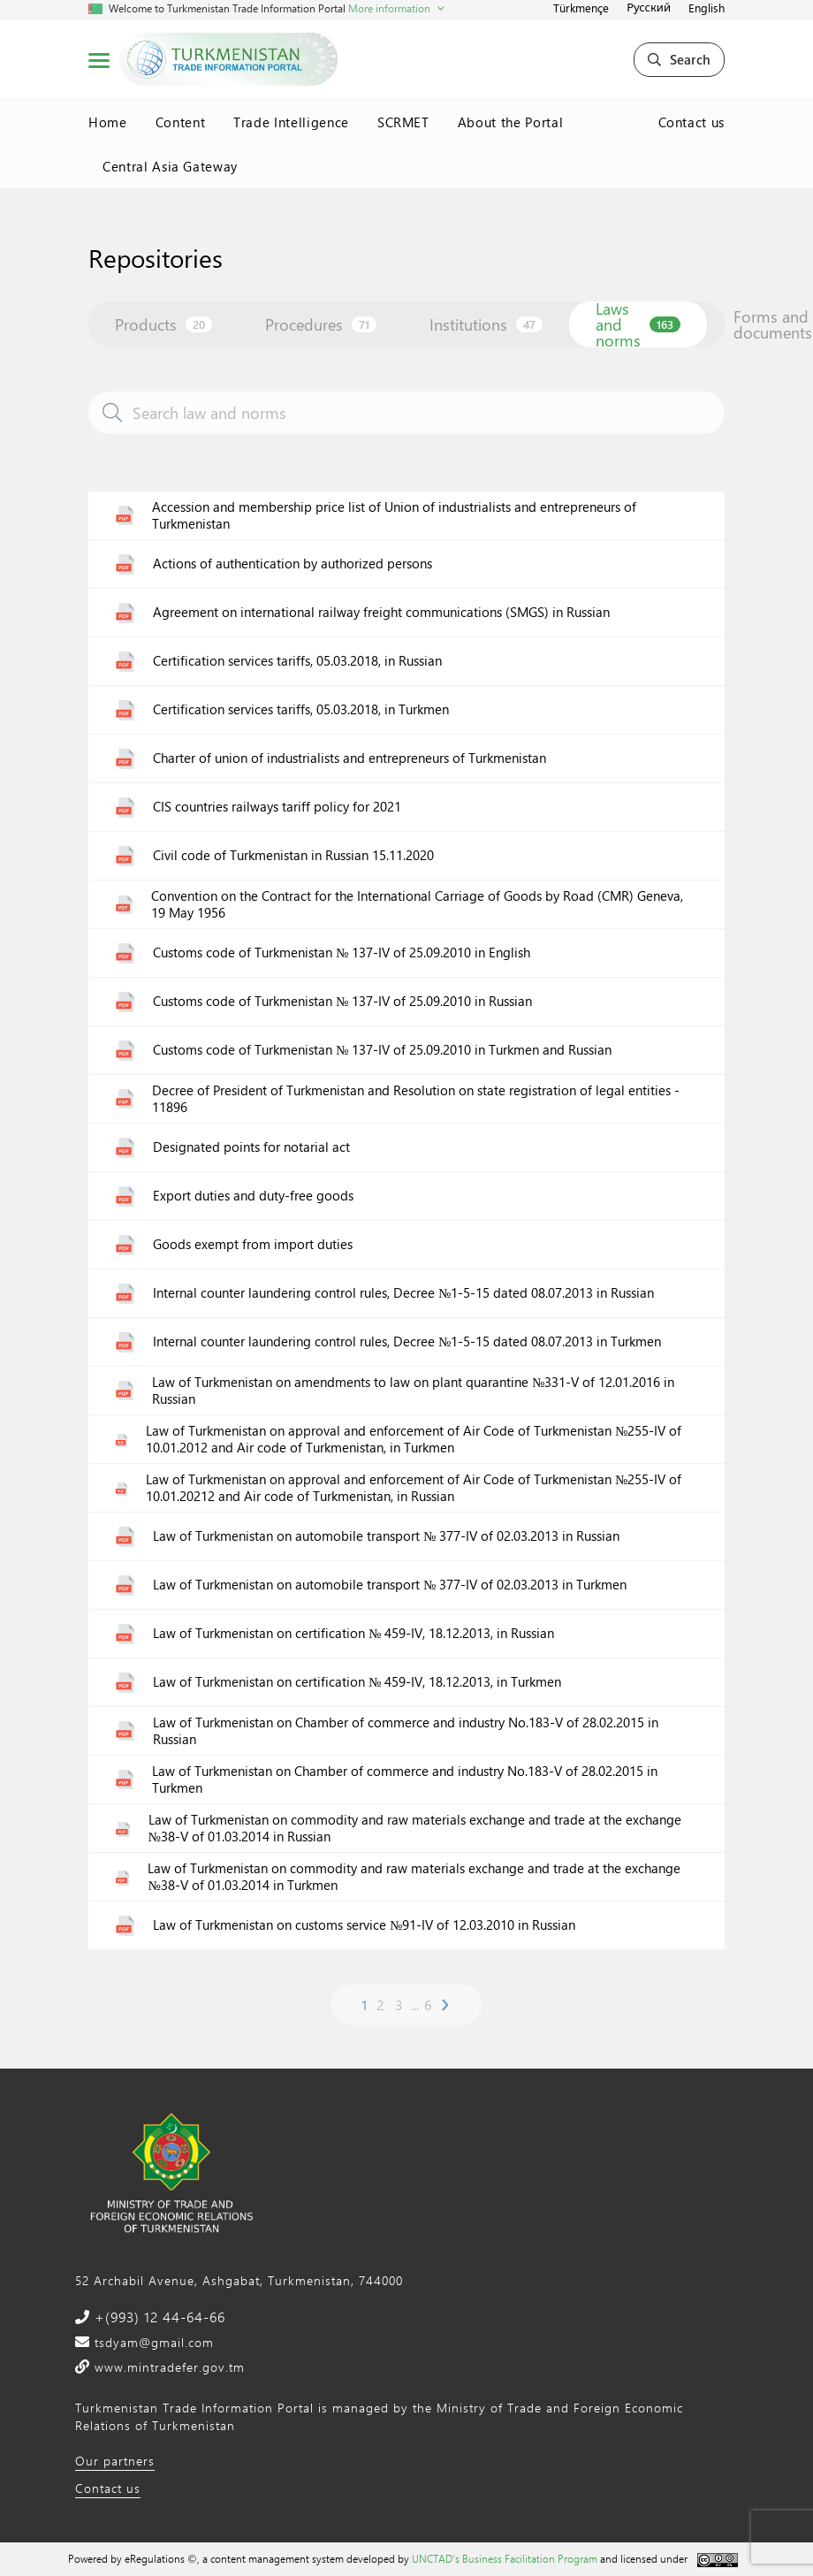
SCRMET (403, 122)
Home (107, 122)
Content (181, 122)
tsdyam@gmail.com (152, 2342)
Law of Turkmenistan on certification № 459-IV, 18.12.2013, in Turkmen (357, 1681)
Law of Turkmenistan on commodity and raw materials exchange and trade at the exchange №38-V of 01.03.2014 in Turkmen (414, 1877)
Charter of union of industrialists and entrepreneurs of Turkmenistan (349, 758)
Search (679, 59)
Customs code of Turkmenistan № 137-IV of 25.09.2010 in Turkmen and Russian (382, 1049)
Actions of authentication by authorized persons (292, 563)
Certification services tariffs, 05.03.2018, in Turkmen (301, 709)
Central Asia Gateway (170, 166)
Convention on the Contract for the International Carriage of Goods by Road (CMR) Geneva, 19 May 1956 (417, 905)
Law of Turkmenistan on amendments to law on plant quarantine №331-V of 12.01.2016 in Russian (413, 1391)
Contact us (692, 122)
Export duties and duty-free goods (253, 1195)
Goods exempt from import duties (253, 1244)
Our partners (115, 2460)
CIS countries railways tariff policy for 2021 (277, 806)
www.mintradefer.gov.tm (167, 2367)
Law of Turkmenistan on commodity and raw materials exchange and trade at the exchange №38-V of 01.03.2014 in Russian (414, 1828)
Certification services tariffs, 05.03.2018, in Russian (297, 660)
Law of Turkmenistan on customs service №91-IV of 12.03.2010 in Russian (364, 1925)
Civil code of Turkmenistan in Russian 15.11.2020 (293, 855)
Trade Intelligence (291, 122)
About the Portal (510, 122)
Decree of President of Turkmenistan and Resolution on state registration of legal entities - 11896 (416, 1099)
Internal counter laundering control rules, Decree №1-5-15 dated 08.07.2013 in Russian (403, 1292)
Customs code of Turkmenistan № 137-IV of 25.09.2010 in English (341, 952)
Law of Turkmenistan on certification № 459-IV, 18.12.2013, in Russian (353, 1633)
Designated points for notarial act (251, 1147)
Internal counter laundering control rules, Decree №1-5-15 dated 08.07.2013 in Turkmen (407, 1341)
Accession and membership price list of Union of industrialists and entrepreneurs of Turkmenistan (394, 516)
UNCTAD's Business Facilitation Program (504, 2558)
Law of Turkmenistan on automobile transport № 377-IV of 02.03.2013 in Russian (386, 1536)
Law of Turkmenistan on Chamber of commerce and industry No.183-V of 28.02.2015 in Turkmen (404, 1780)
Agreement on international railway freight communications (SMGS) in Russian (381, 612)
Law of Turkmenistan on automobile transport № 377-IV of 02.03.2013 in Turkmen (390, 1584)
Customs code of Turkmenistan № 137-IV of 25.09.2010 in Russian (342, 1001)
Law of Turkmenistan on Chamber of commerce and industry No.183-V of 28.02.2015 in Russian (405, 1731)
